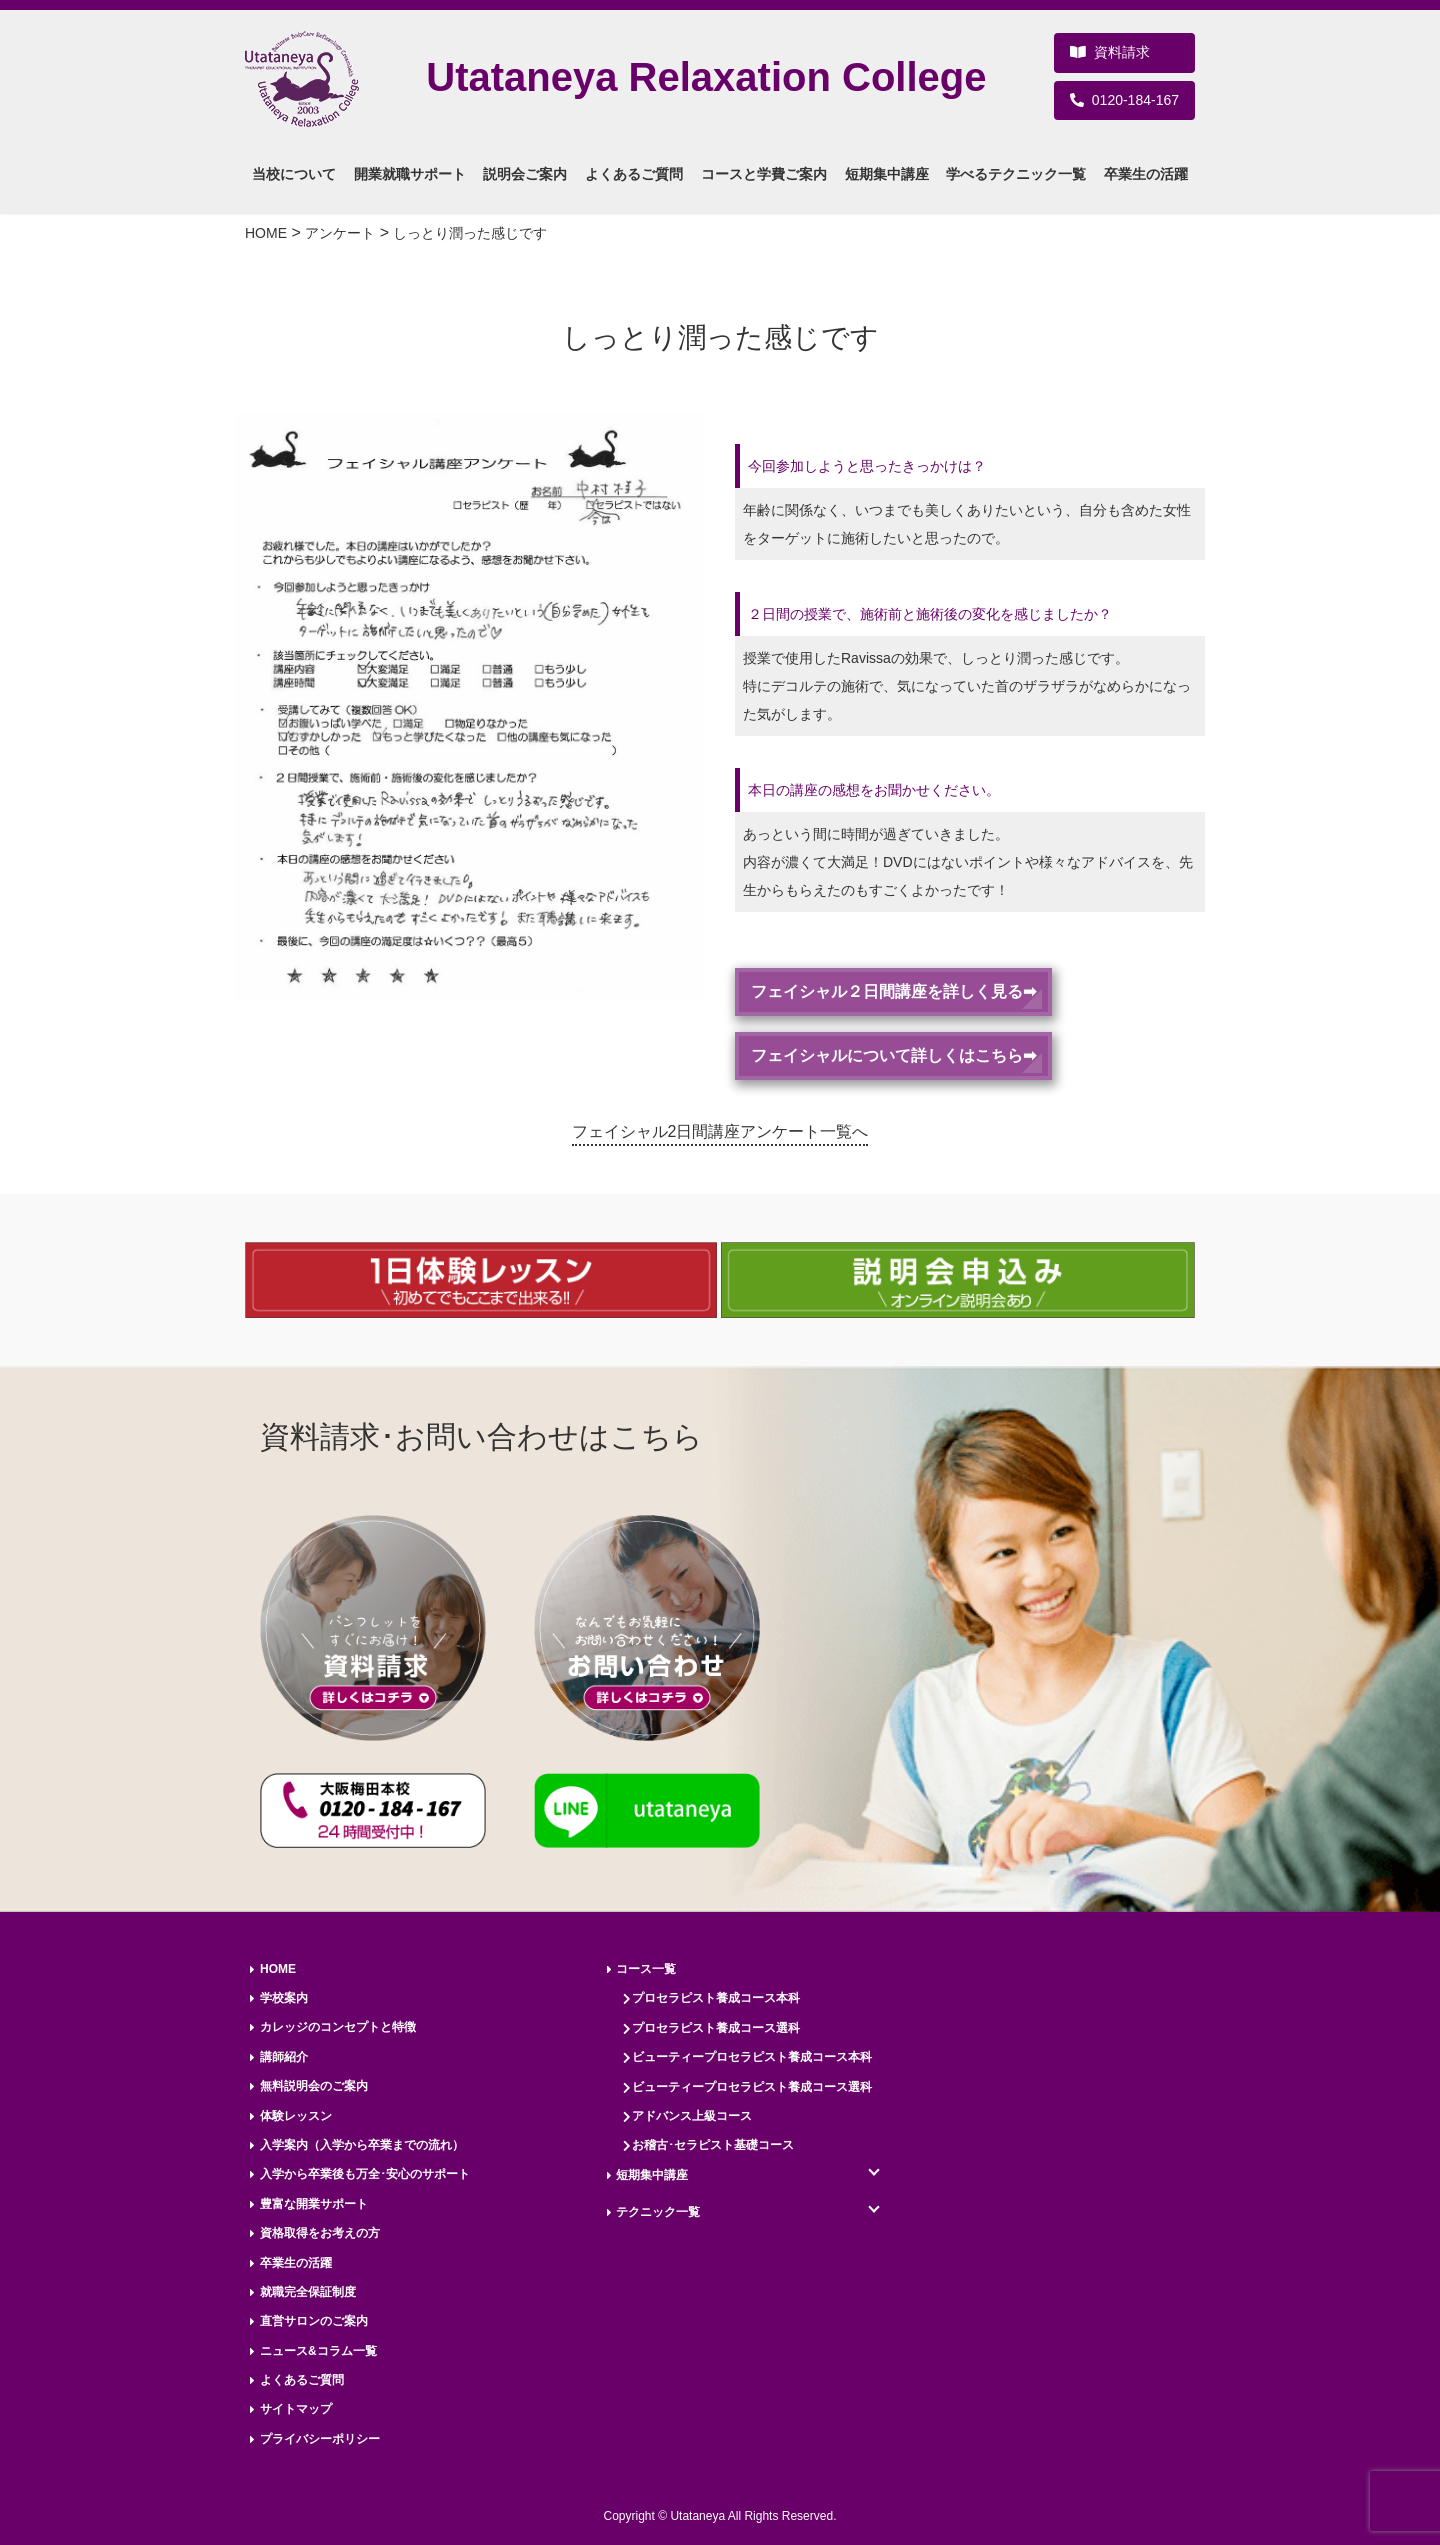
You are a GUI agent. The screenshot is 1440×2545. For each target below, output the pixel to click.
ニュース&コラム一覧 (318, 2351)
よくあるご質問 (302, 2380)
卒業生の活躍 (296, 2263)
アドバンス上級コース (692, 2116)
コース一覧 (646, 1969)
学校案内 (284, 1998)
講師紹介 (284, 2057)
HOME (278, 1969)
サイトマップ (296, 2409)
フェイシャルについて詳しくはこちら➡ (893, 1055)
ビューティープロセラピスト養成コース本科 (752, 2057)
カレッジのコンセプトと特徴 (338, 2027)
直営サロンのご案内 (314, 2321)
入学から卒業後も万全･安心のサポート (365, 2174)
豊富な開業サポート (314, 2204)
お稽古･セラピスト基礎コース (713, 2145)
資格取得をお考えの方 (320, 2233)
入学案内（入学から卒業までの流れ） (362, 2145)
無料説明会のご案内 (314, 2086)
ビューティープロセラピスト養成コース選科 (752, 2087)
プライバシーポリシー (320, 2439)
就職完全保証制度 (308, 2292)
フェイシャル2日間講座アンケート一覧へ (720, 1131)
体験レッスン (296, 2116)
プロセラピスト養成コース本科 (716, 1998)
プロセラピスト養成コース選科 (716, 2028)
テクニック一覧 (658, 2212)
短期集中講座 (652, 2175)
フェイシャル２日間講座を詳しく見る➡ (893, 991)
